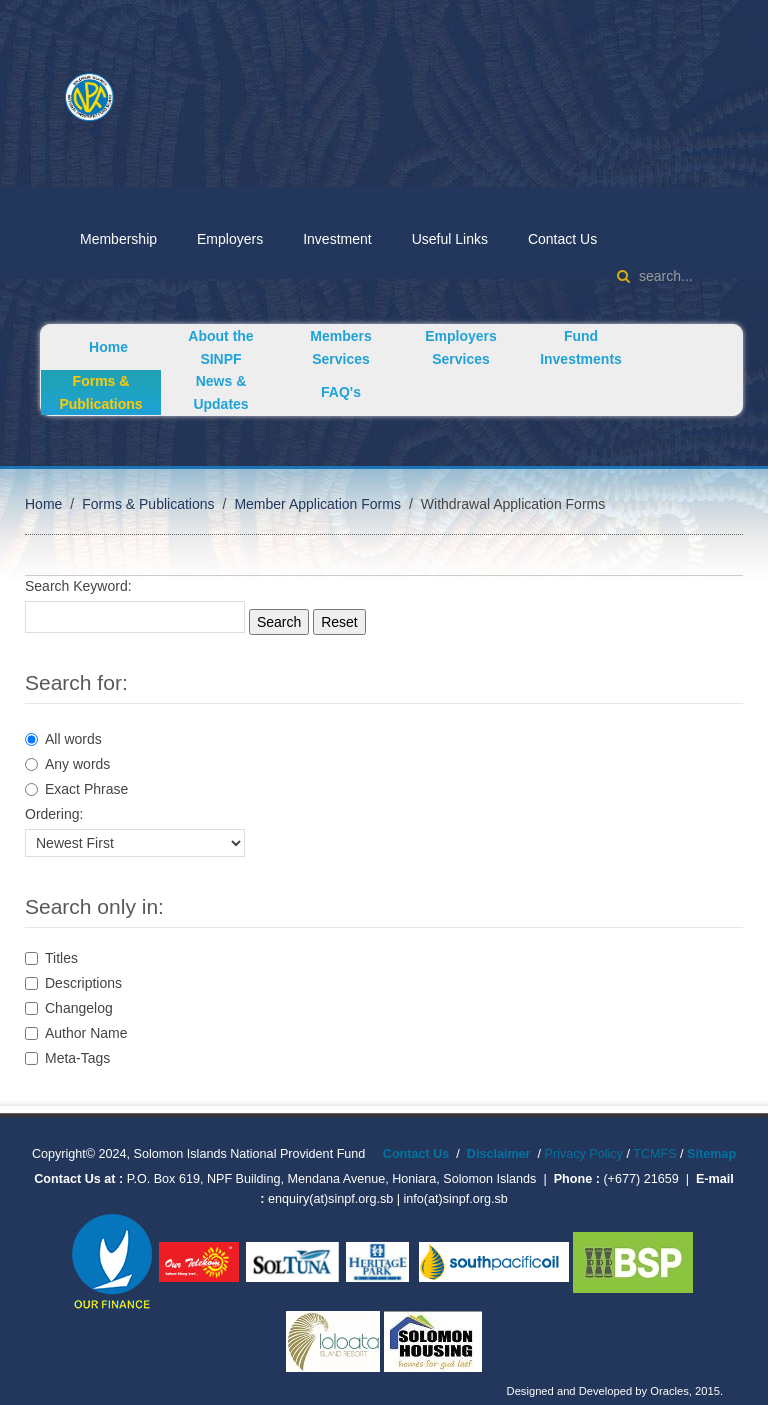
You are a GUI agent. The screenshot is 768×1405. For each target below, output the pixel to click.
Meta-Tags (67, 1058)
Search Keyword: (78, 586)
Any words (67, 764)
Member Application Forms (317, 504)
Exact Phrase (76, 789)
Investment (337, 239)
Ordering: (54, 814)
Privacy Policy (584, 1154)
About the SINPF (220, 347)
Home (108, 347)
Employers (230, 239)
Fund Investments (581, 347)
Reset (339, 622)
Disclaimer (499, 1154)
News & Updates (220, 392)
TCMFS (656, 1154)
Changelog (69, 1008)
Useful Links (450, 239)
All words (63, 739)
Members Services (340, 347)
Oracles (669, 1391)
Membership (118, 239)
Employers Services (461, 347)
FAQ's (341, 392)
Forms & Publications (100, 392)
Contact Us (562, 239)
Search (279, 622)
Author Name (76, 1033)
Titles (51, 958)
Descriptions (73, 983)
